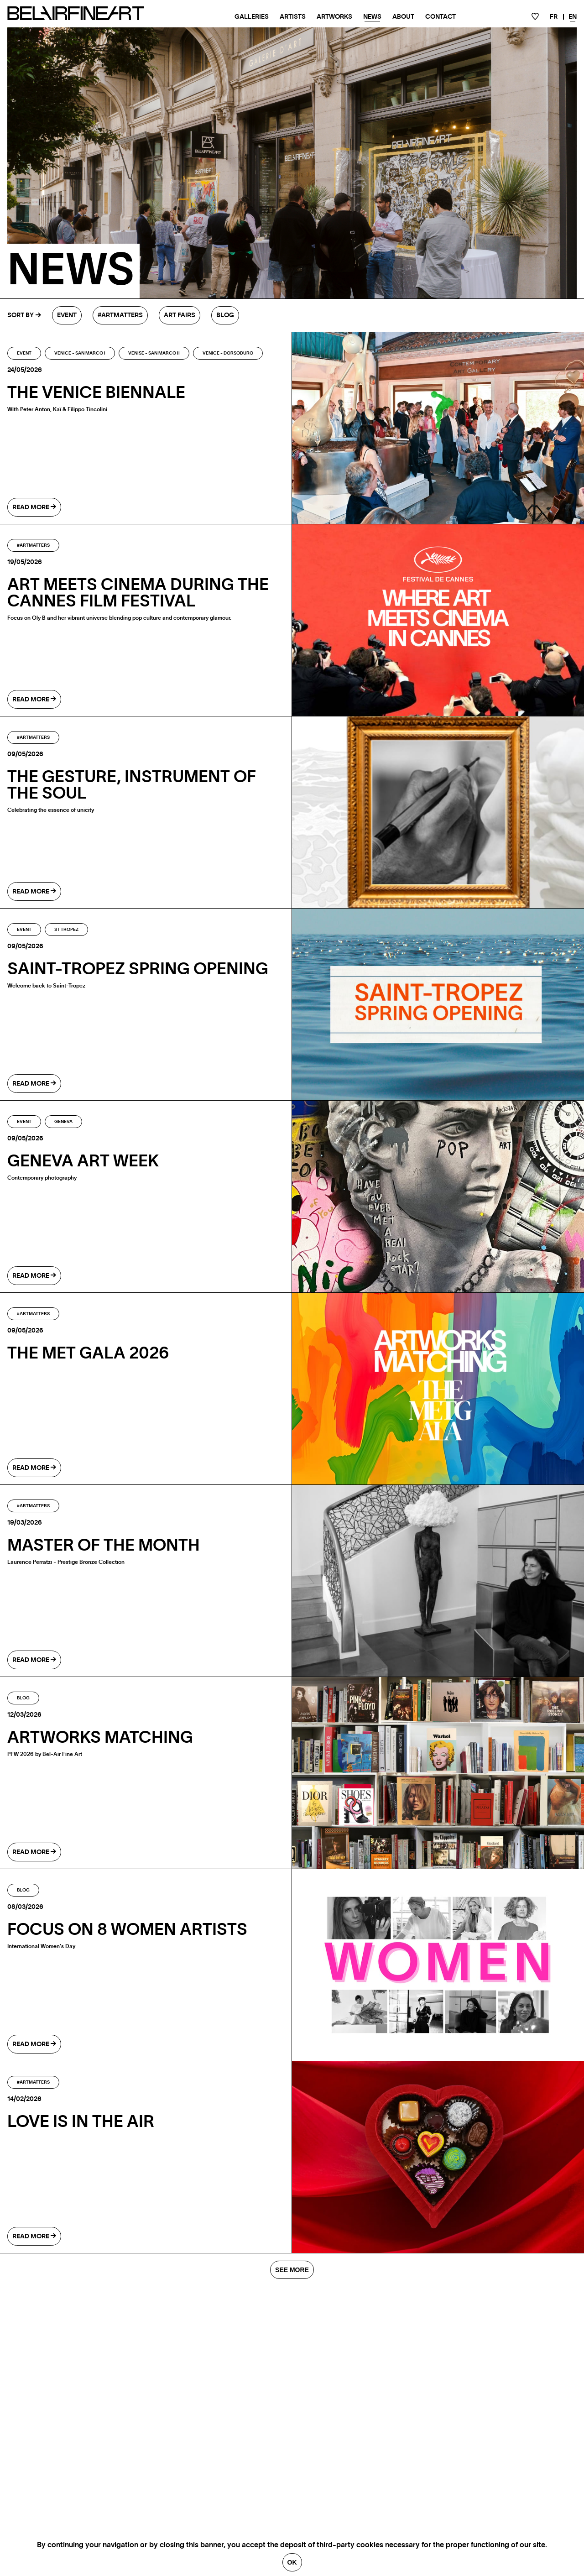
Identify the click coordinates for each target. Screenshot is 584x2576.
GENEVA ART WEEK (83, 1161)
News (372, 17)
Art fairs (179, 315)
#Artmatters (120, 315)
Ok (292, 2562)
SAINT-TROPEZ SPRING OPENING (137, 969)
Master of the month (103, 1545)
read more (34, 507)
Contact (440, 17)
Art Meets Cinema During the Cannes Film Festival (138, 593)
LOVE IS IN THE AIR (80, 2122)
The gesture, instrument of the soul (131, 785)
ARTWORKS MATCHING (100, 1738)
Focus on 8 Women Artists (127, 1930)
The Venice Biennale (96, 393)
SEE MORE (292, 2269)
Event (67, 315)
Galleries (252, 17)
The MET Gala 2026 (88, 1353)
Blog (225, 315)
